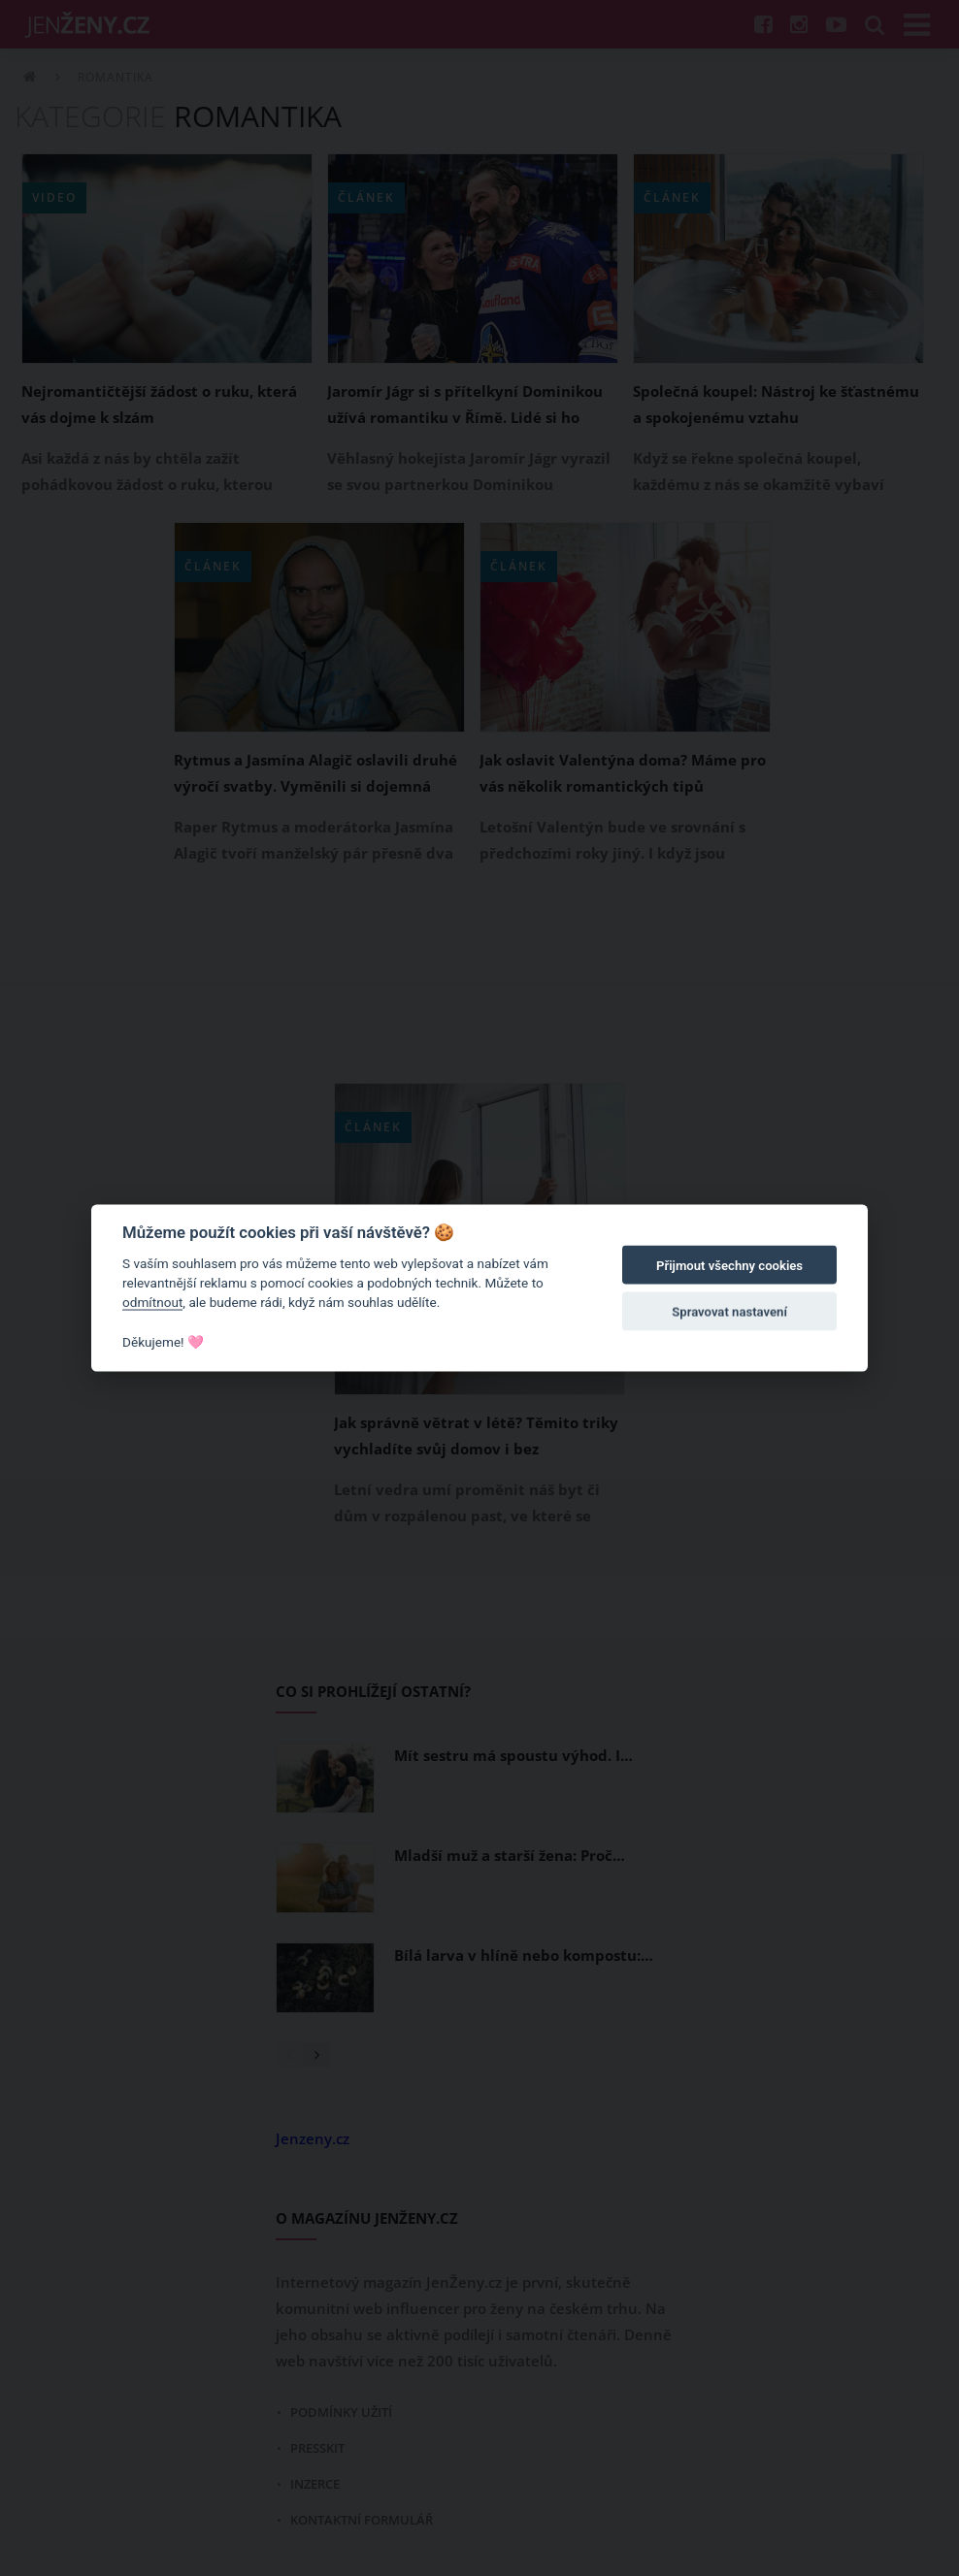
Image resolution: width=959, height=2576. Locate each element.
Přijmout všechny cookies (729, 1265)
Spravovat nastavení (729, 1312)
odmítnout (152, 1302)
